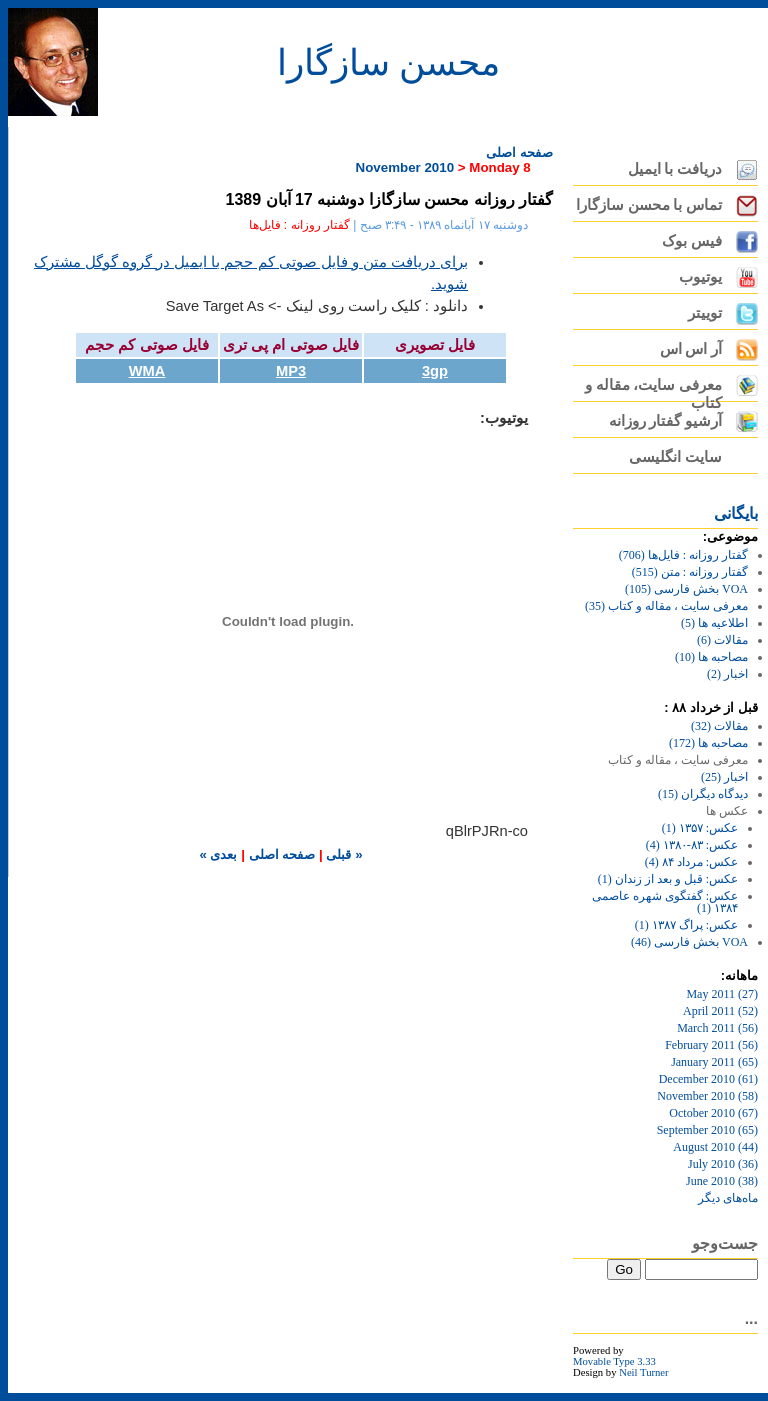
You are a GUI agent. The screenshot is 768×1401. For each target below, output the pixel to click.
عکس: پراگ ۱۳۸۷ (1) (686, 925)
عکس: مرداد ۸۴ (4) (691, 862)
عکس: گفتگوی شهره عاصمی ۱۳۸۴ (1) (665, 902)
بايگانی (736, 513)
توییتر (705, 313)
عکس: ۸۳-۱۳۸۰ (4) (692, 845)
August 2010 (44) (715, 1147)
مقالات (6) (722, 640)
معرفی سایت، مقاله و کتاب (653, 389)
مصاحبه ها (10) (711, 657)
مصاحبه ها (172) (708, 743)
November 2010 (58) (707, 1096)
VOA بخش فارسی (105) (686, 589)
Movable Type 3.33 (614, 1361)
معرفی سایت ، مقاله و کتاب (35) (666, 606)
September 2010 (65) (707, 1130)
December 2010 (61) (708, 1079)
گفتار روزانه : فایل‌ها (299, 225)
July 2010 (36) (723, 1164)
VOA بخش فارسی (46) (689, 942)
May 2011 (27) (722, 994)
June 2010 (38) (722, 1181)
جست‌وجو (725, 1243)
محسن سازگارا (388, 63)
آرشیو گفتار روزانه (665, 421)
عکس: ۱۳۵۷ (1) (700, 828)
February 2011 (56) (711, 1045)
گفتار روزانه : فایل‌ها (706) (683, 555)
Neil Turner (643, 1372)
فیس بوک (692, 241)
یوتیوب (700, 277)
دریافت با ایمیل (675, 169)
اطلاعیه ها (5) (714, 623)
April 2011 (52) (720, 1011)
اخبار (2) (727, 674)
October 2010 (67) (713, 1113)
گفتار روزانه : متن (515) (690, 572)
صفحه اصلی (519, 152)
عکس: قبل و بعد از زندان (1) (668, 879)
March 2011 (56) (717, 1028)
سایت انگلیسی (675, 457)
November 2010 (405, 167)
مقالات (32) (719, 726)
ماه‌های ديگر (728, 1198)
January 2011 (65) (714, 1062)
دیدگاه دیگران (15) (703, 794)
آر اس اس (691, 349)
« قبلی (343, 854)
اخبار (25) (724, 777)
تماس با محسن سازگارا (649, 205)
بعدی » (218, 854)
